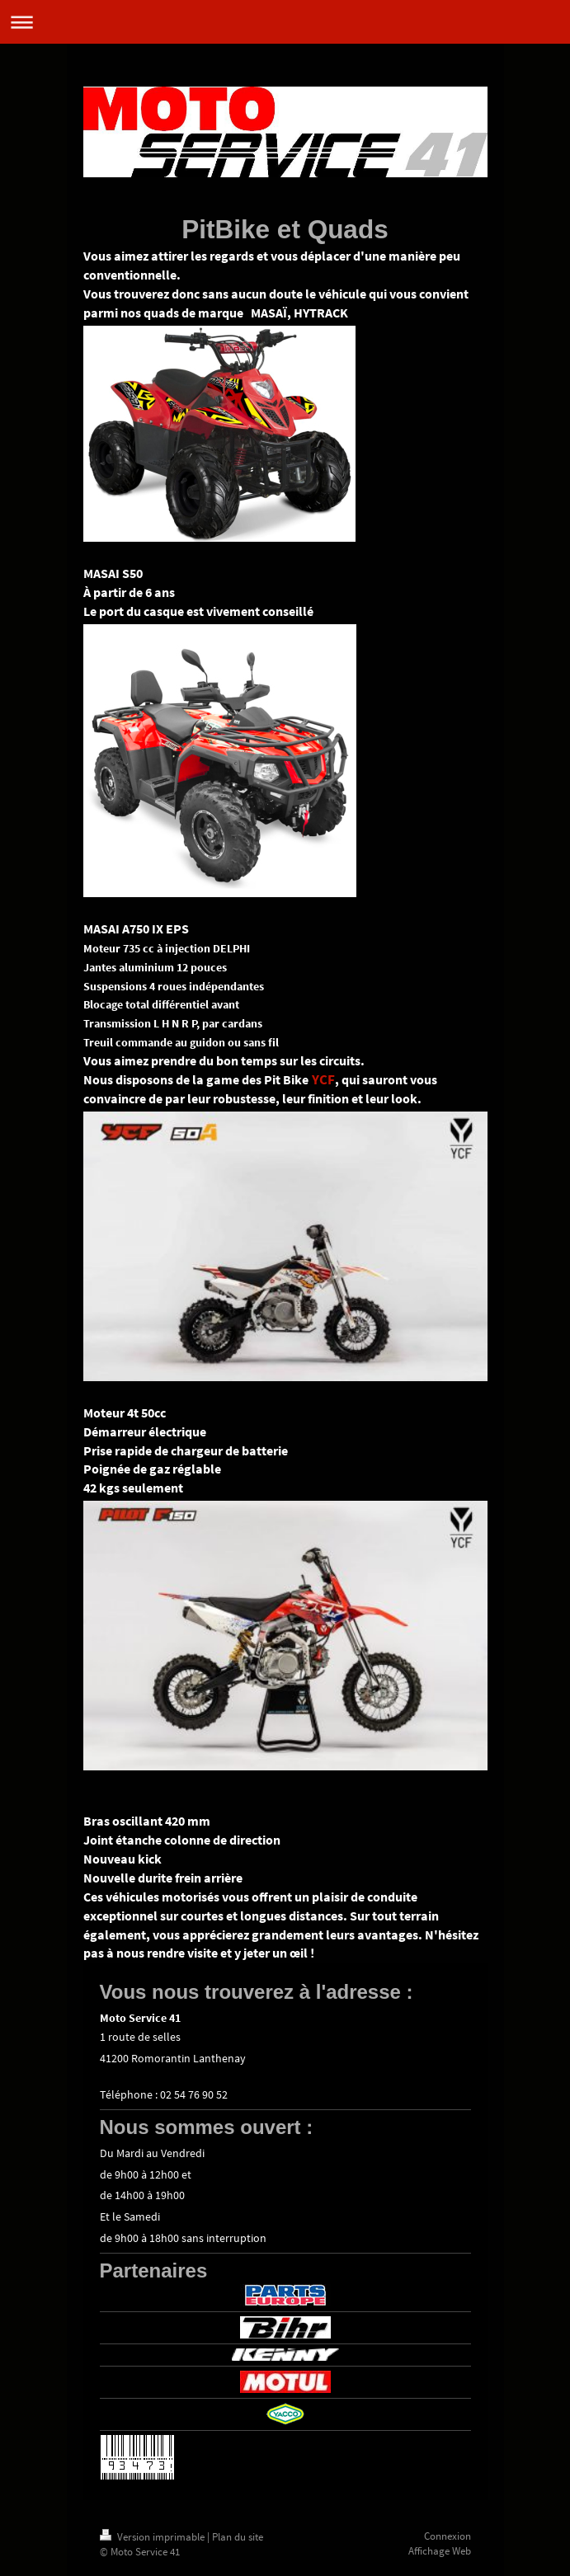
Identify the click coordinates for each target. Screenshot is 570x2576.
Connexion (447, 2536)
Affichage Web (439, 2551)
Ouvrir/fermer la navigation (285, 22)
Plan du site (237, 2537)
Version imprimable (153, 2537)
